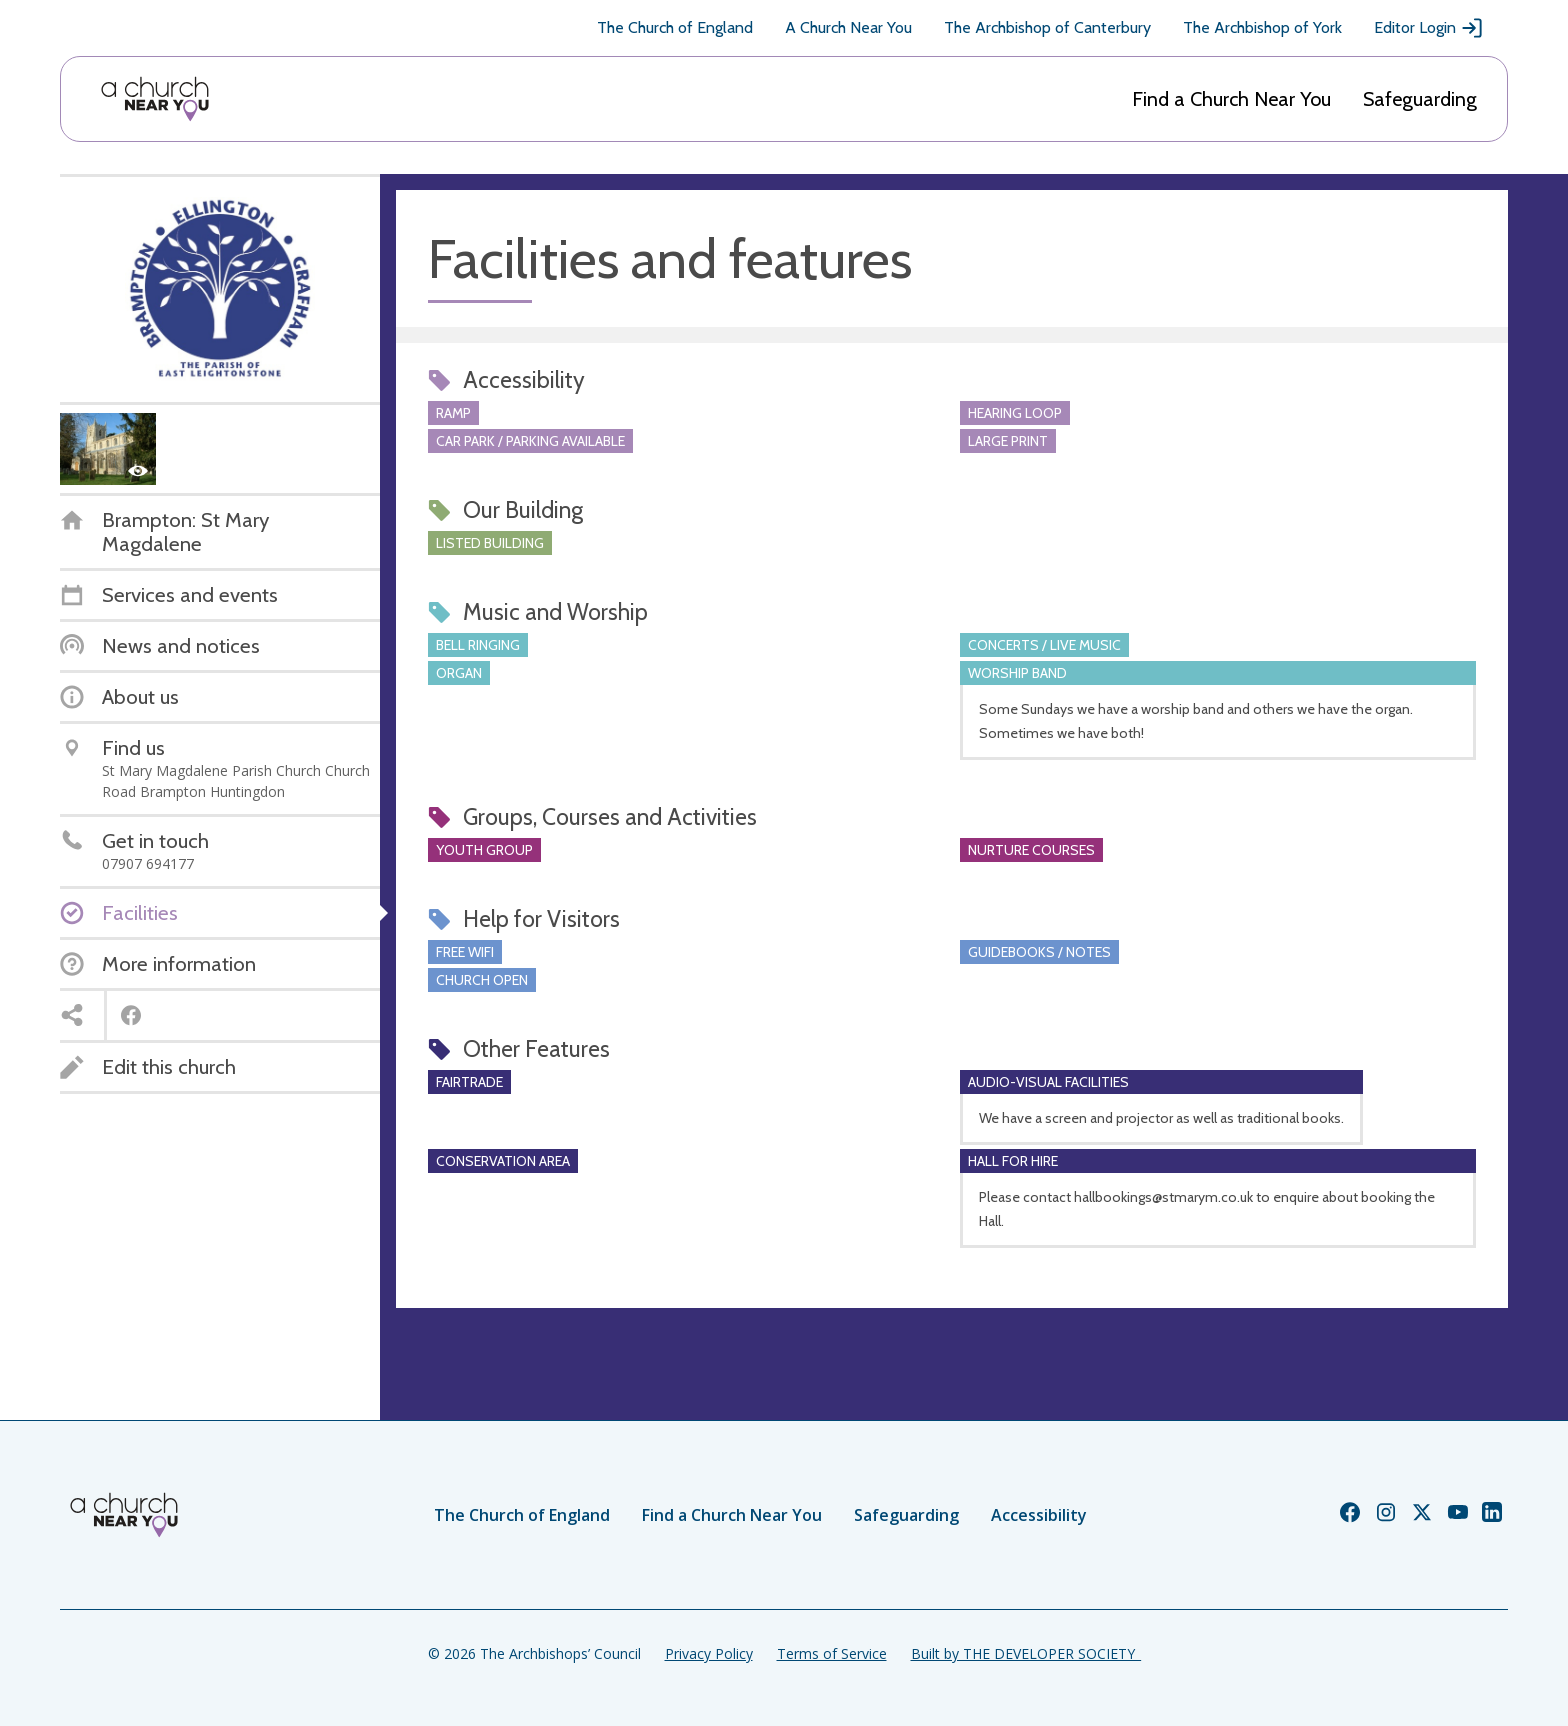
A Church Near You (848, 27)
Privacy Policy (709, 1653)
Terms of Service (832, 1653)
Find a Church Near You (1231, 99)
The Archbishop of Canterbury (1047, 27)
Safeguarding (1420, 99)
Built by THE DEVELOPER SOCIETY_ (1026, 1653)
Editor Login (1429, 28)
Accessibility (1039, 1515)
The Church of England (675, 27)
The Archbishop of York (1262, 27)
